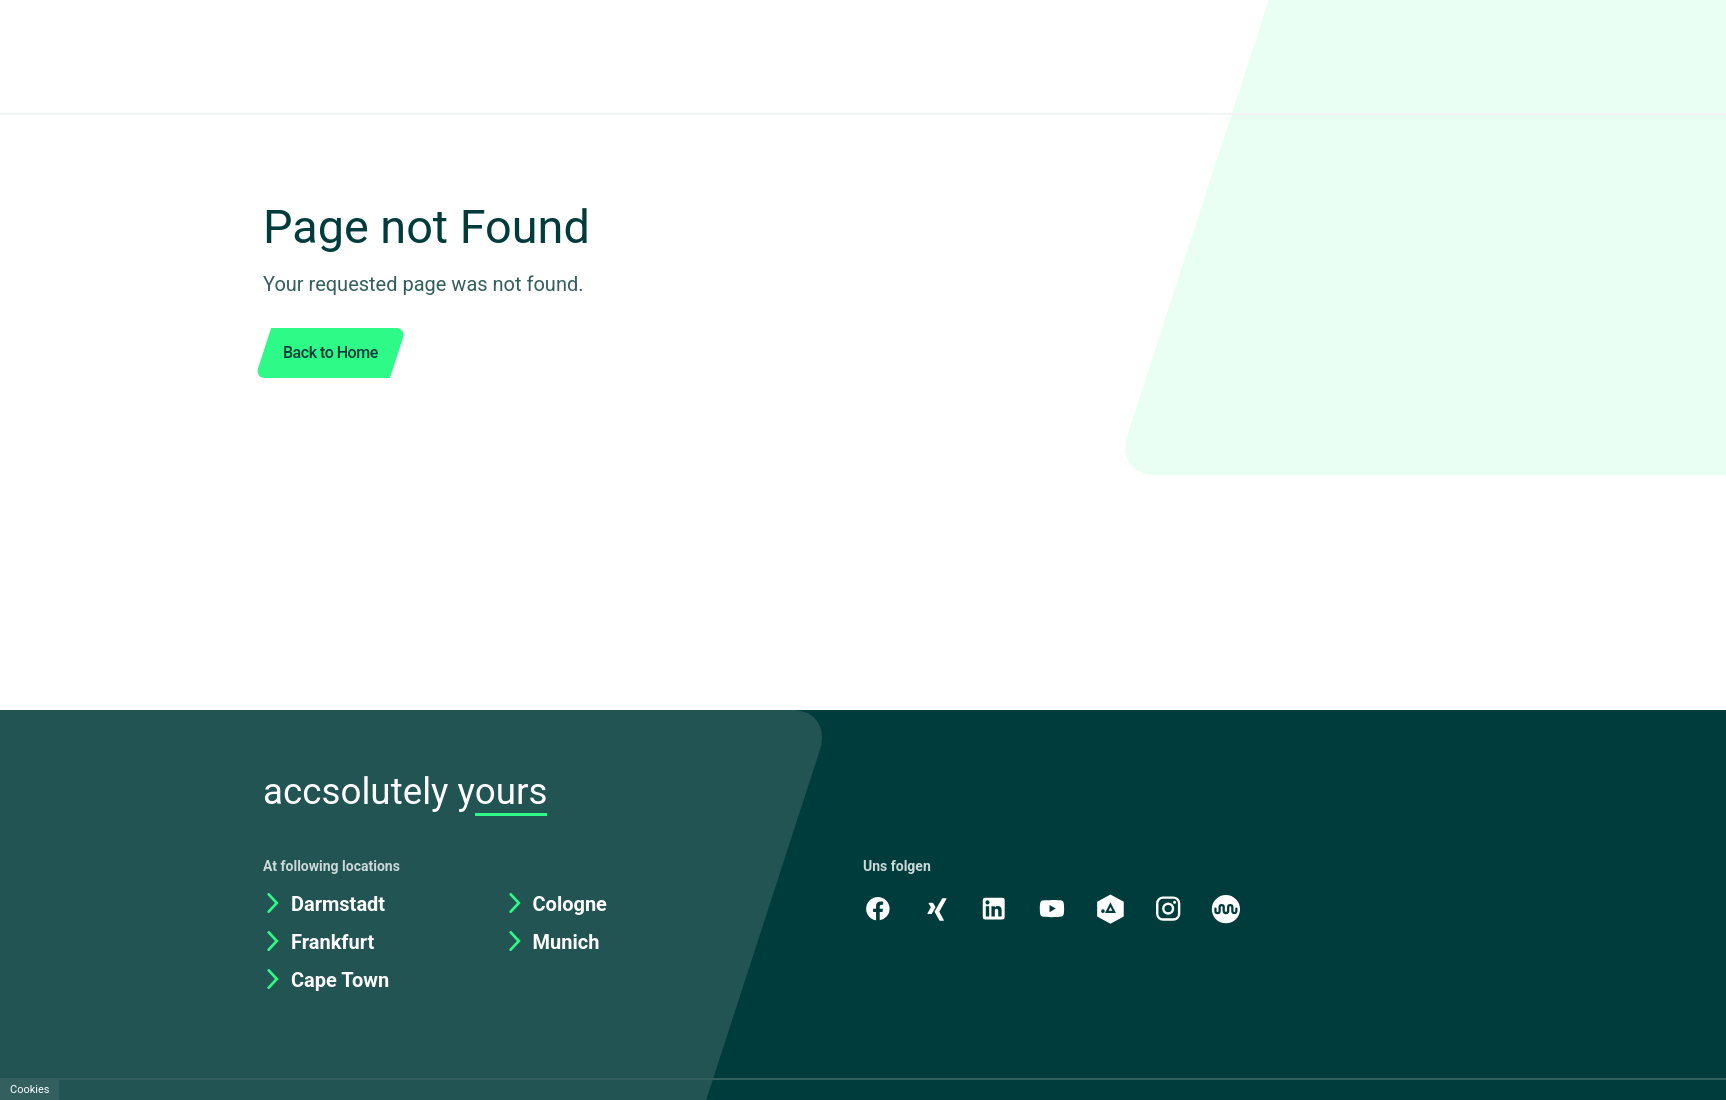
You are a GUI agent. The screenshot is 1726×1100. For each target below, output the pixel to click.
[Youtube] (1055, 908)
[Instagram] (1173, 908)
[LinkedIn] (996, 908)
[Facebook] (878, 908)
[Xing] (937, 908)
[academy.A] (1114, 908)
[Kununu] (1232, 908)
